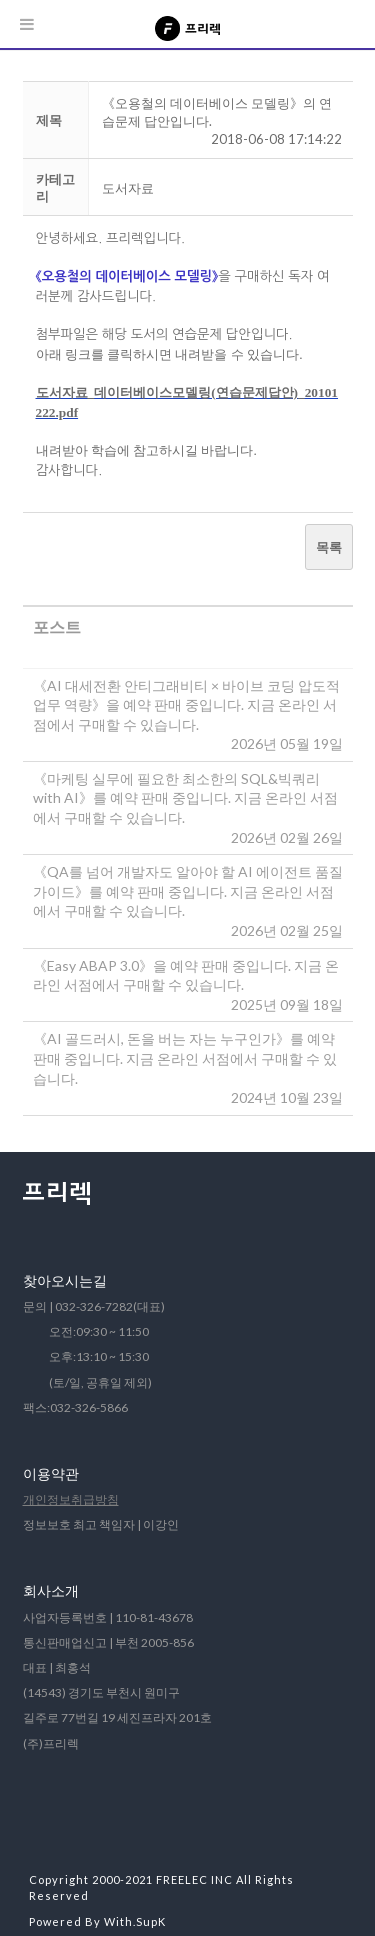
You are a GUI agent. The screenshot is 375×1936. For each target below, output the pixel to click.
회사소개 (51, 1590)
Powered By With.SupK (97, 1921)
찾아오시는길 (65, 1280)
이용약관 (51, 1473)
